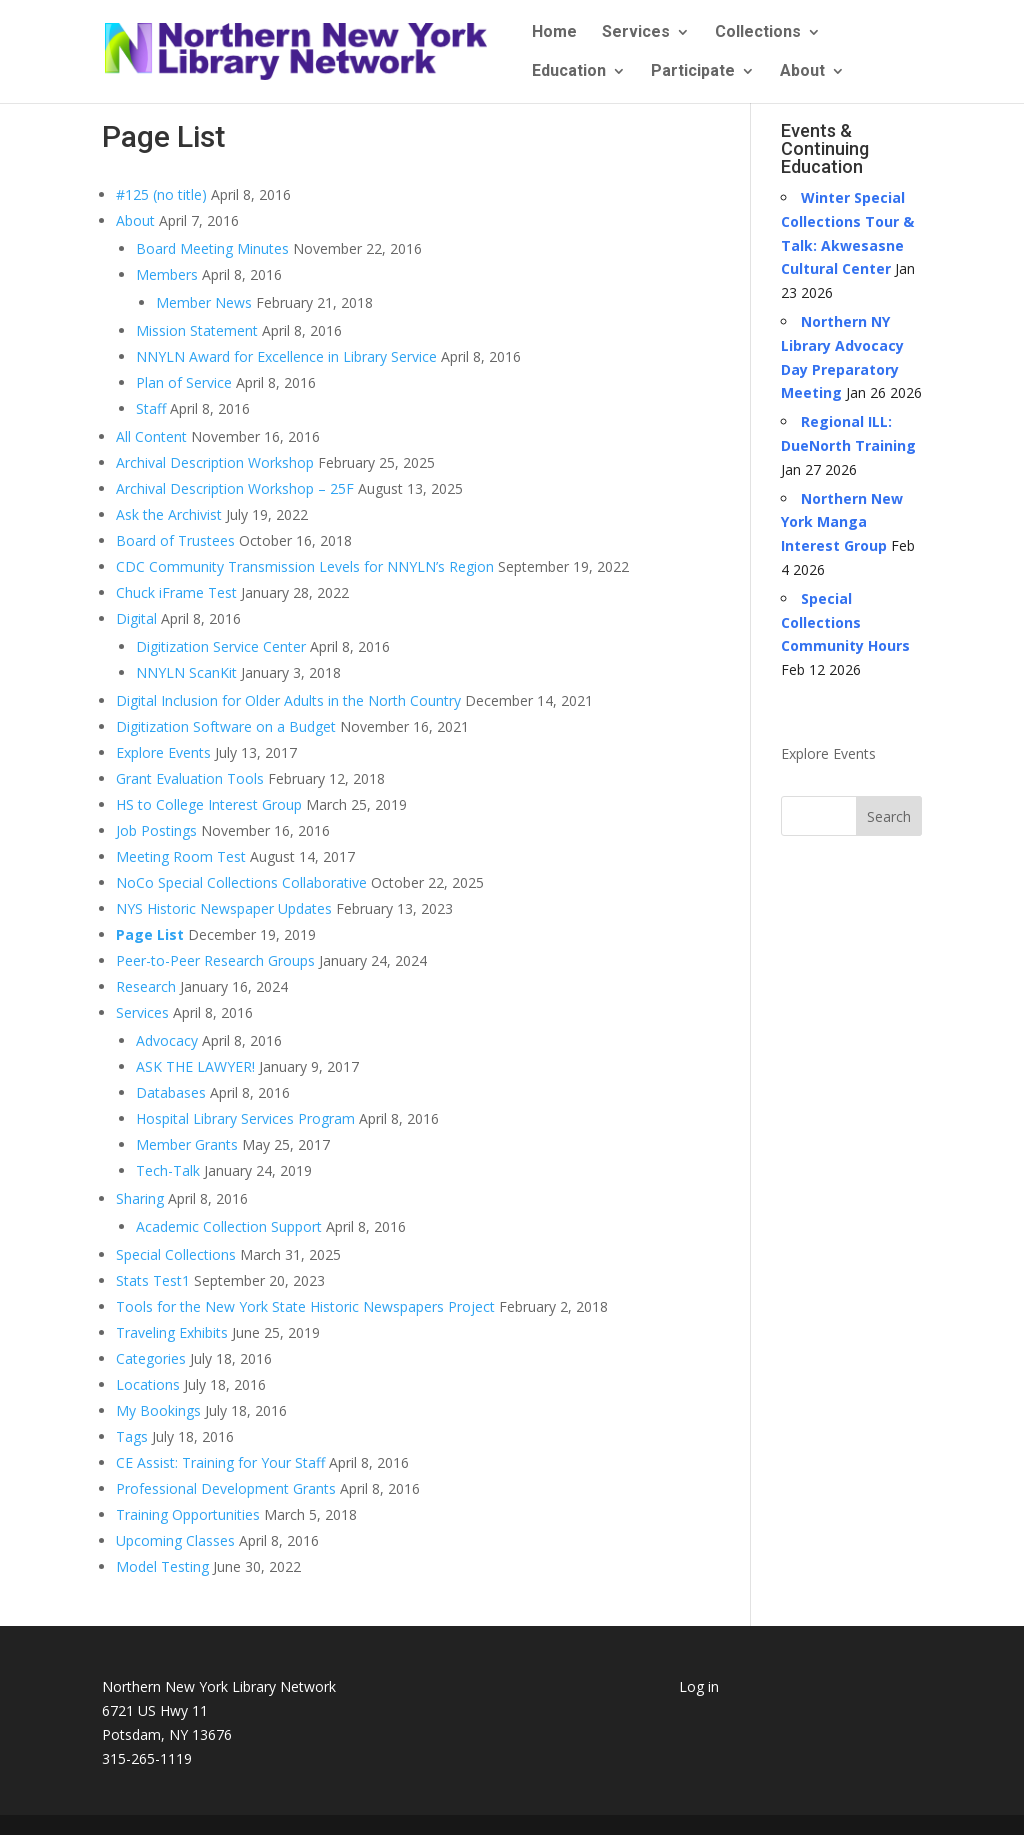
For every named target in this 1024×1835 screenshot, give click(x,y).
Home (554, 33)
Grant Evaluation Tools (190, 778)
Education (569, 72)
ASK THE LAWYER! (195, 1066)
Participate (693, 72)
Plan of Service (184, 382)
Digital (136, 618)
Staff (151, 408)
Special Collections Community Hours (845, 622)
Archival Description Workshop (215, 462)
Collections (758, 33)
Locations (148, 1384)
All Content (151, 436)
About (802, 72)
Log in (699, 1686)
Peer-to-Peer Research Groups (215, 960)
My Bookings (158, 1410)
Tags (132, 1436)
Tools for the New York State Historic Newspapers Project (305, 1306)
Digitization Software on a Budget (226, 726)
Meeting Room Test (181, 856)
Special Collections (176, 1254)
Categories (151, 1358)
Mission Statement (197, 330)
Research (146, 986)
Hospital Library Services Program (245, 1118)
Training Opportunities (188, 1514)
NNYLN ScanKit (186, 672)
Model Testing (162, 1566)
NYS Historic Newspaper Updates (224, 908)
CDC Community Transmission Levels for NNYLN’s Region (305, 566)
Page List (150, 934)
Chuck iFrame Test (176, 592)
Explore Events (163, 752)
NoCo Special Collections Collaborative (241, 882)
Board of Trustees (175, 540)
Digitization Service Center (221, 646)
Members (167, 274)
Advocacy (167, 1040)
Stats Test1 (153, 1280)
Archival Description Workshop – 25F (235, 488)
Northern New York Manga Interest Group (842, 522)
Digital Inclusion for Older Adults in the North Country (288, 700)
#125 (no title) (161, 194)
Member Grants (187, 1144)
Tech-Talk (168, 1170)
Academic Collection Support (229, 1226)
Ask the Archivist (169, 514)
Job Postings (156, 830)
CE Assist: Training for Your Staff (220, 1462)
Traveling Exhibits (172, 1332)
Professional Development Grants (226, 1488)
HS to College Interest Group (209, 804)
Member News (204, 302)
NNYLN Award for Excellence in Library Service (286, 356)
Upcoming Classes (175, 1540)
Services (636, 33)
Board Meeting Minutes (212, 248)
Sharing (140, 1198)
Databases (171, 1092)
